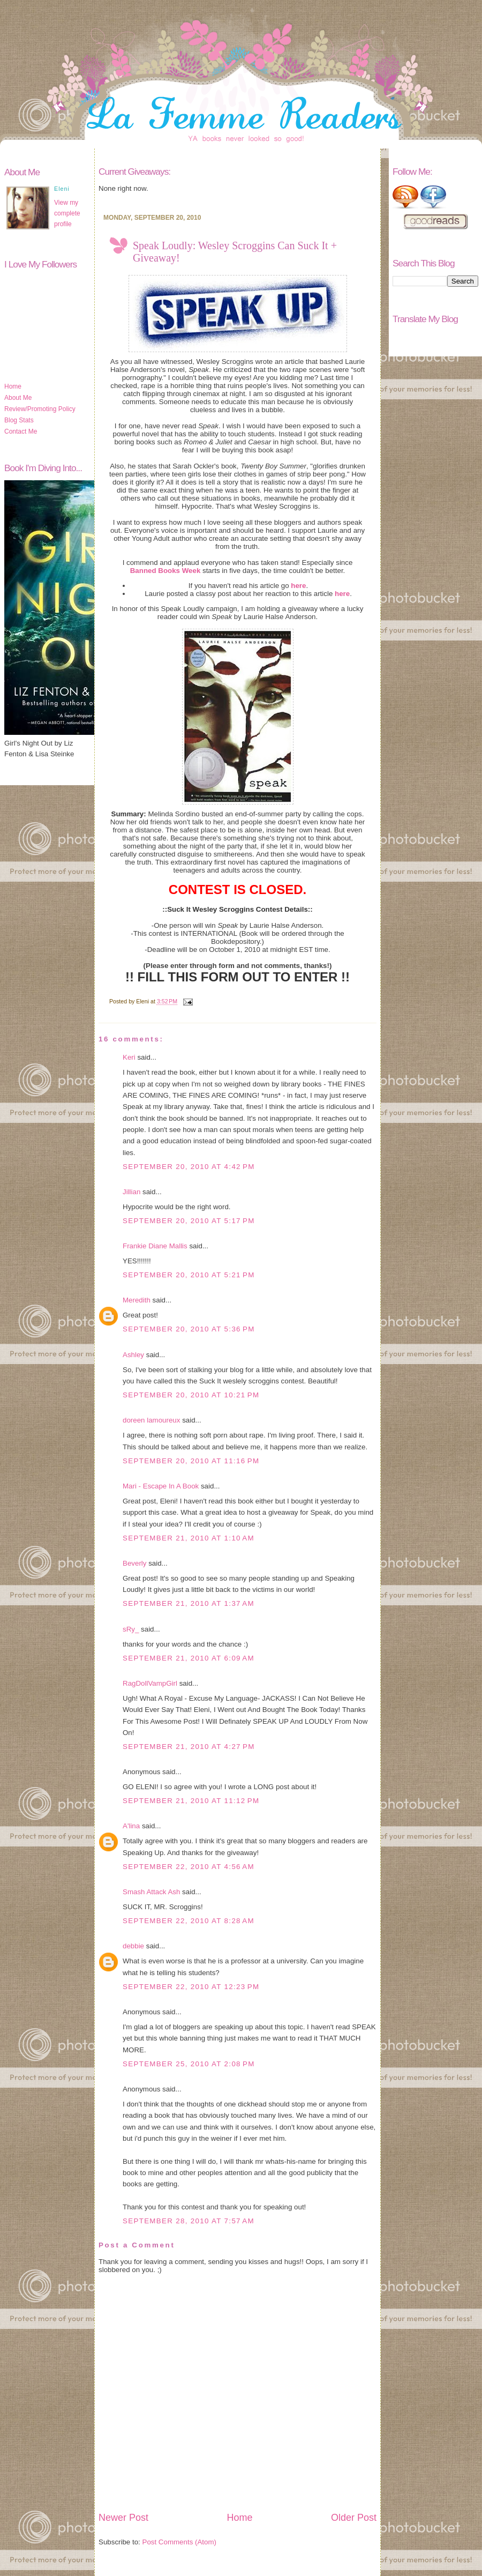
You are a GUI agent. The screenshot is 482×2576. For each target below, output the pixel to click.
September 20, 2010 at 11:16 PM (191, 1461)
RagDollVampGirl (150, 1683)
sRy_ (131, 1629)
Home (12, 386)
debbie (133, 1946)
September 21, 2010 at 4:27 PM (189, 1747)
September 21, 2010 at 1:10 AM (188, 1538)
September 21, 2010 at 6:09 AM (188, 1658)
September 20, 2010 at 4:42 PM (189, 1167)
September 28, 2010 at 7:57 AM (188, 2221)
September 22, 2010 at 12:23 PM (191, 1987)
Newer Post (123, 2517)
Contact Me (20, 431)
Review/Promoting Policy (40, 409)
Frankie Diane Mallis (155, 1246)
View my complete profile (67, 213)
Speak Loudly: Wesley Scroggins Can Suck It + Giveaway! (235, 252)
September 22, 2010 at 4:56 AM (188, 1867)
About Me (18, 397)
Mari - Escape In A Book (161, 1486)
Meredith (136, 1300)
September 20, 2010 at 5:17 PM (189, 1221)
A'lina (131, 1826)
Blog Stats (19, 420)
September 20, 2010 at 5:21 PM (189, 1275)
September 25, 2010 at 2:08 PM (189, 2064)
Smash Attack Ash (151, 1892)
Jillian (131, 1192)
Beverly (134, 1563)
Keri (129, 1057)
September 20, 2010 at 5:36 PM (189, 1329)
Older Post (353, 2517)
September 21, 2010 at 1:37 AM (188, 1603)
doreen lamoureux (151, 1420)
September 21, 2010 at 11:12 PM (191, 1801)
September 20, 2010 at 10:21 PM (191, 1395)
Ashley (133, 1355)
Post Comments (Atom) (179, 2542)
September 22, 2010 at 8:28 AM (188, 1921)
